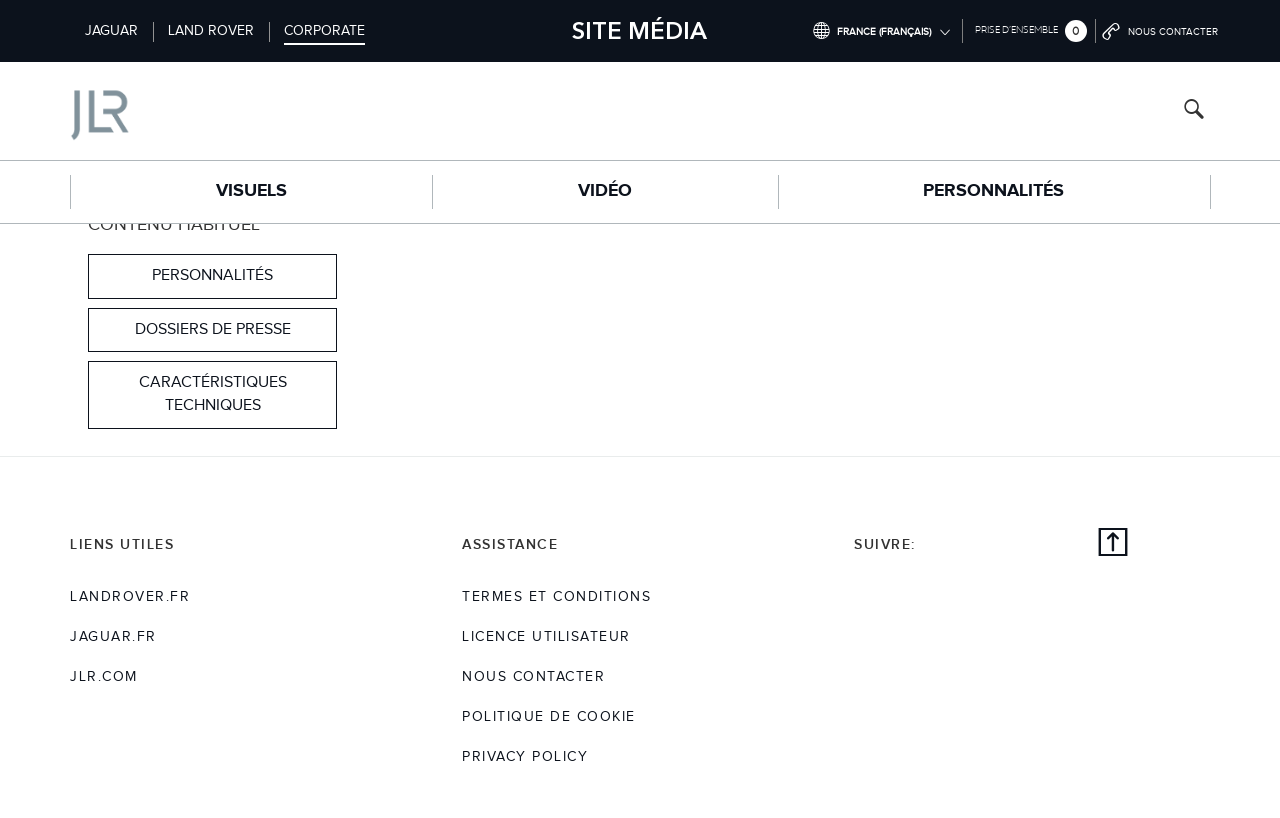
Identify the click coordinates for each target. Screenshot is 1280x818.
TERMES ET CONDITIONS (556, 597)
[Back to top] (1113, 545)
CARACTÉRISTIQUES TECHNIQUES (213, 394)
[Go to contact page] (1161, 31)
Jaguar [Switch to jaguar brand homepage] (111, 31)
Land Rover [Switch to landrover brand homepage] (211, 31)
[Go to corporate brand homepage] (184, 110)
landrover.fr (130, 597)
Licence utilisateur (546, 637)
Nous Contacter (533, 677)
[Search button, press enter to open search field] (1194, 111)
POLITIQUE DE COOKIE (549, 717)
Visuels (251, 191)
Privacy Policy (525, 757)
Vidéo (605, 191)
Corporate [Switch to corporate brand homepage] (324, 31)
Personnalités (993, 191)
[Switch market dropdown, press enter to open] (881, 31)
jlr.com (104, 677)
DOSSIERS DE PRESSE (213, 329)
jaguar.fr (113, 637)
